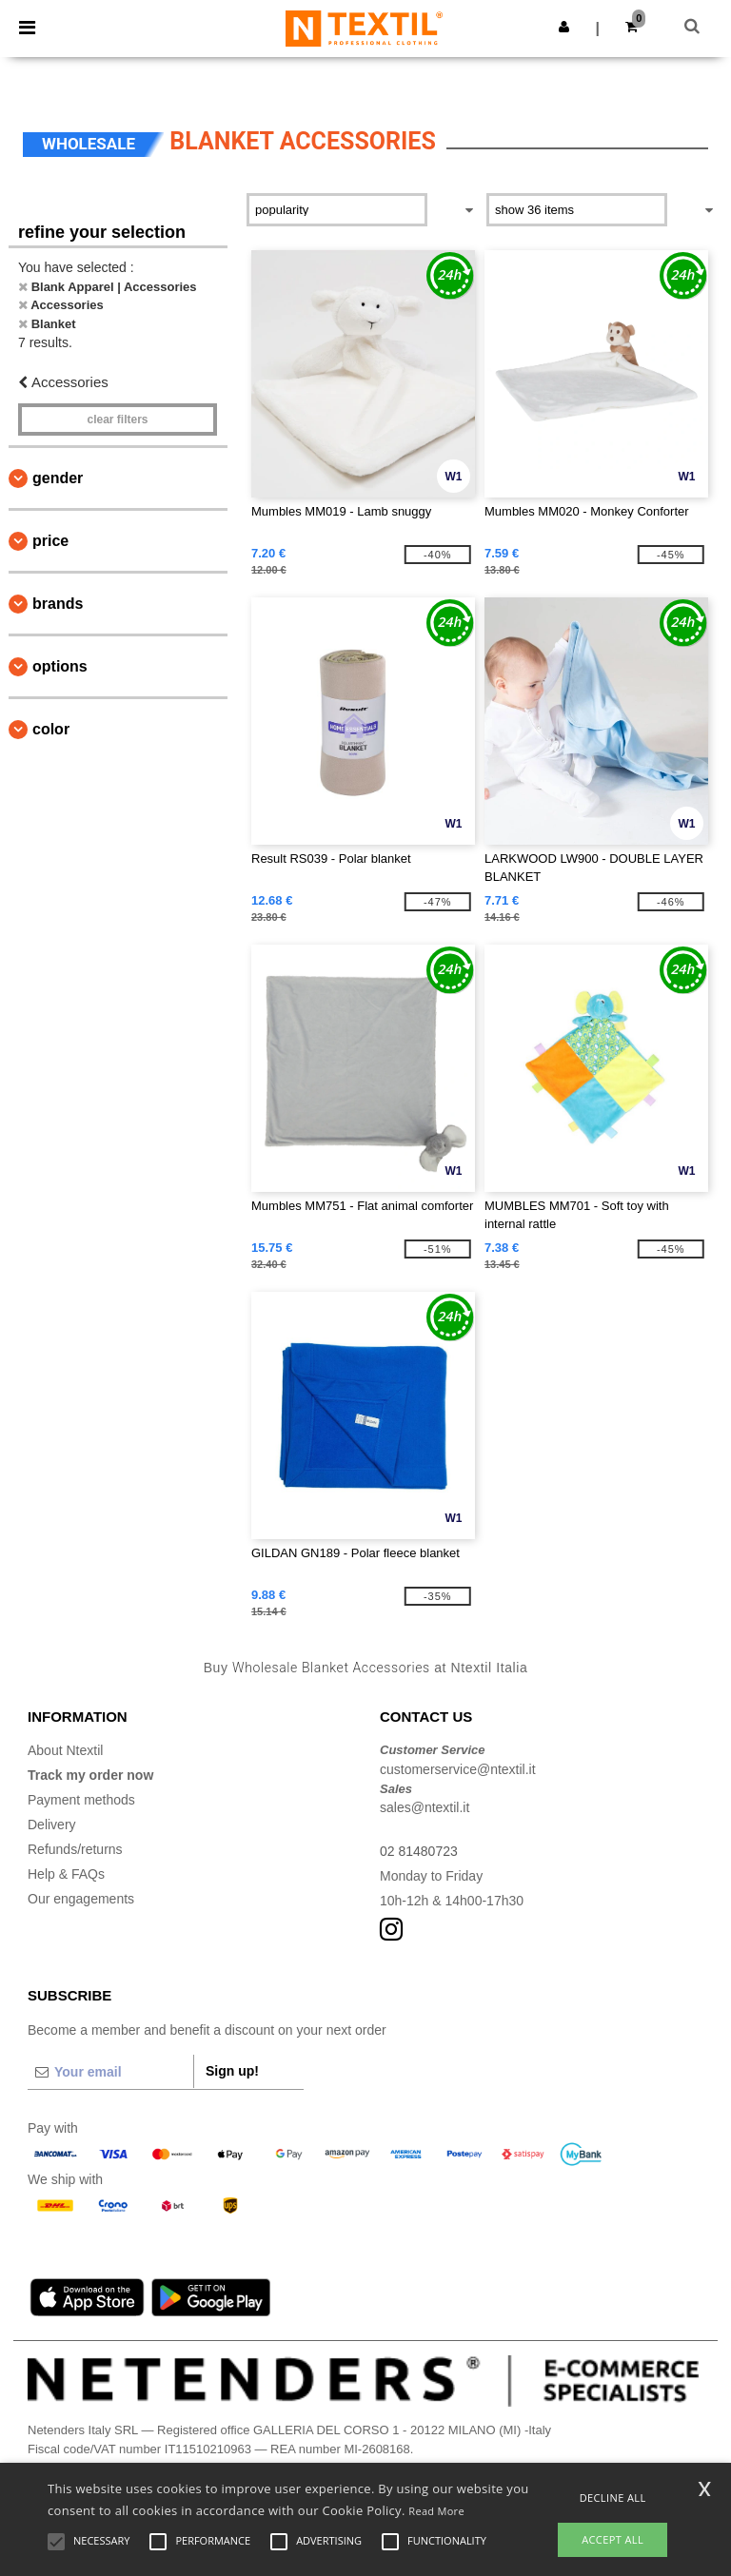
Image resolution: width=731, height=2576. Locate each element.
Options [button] (60, 666)
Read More (436, 2511)
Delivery (52, 1824)
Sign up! (232, 2070)
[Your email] (110, 2072)
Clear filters (117, 419)
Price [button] (50, 541)
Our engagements (81, 1898)
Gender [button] (57, 478)
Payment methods (81, 1799)
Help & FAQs (66, 1874)
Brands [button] (57, 603)
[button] (564, 26)
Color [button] (50, 729)
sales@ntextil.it (424, 1807)
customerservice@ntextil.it (458, 1769)
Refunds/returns (75, 1849)
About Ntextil (65, 1750)
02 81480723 (419, 1851)
